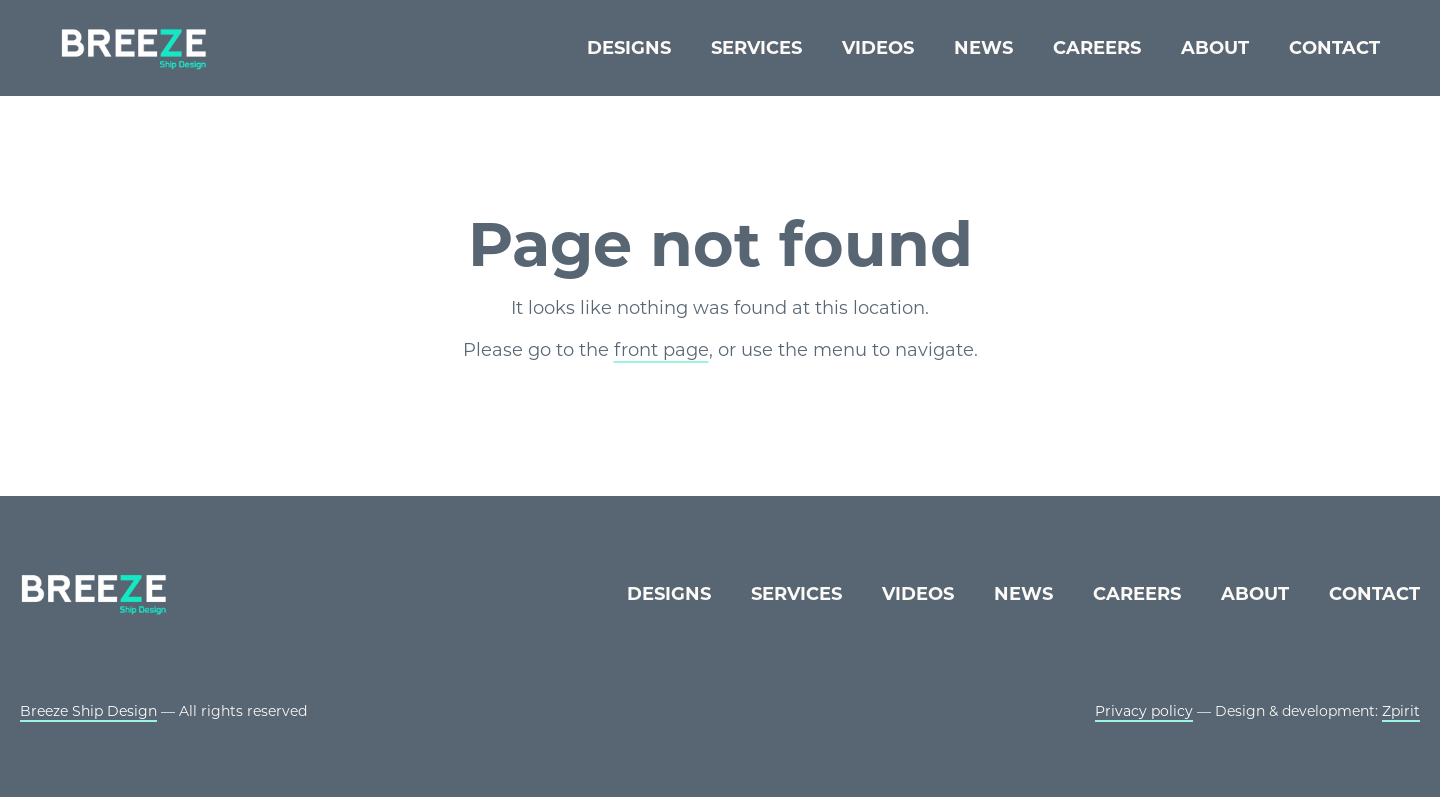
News (983, 48)
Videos (878, 48)
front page (661, 350)
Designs (629, 48)
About (1215, 48)
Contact (1334, 48)
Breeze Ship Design (88, 711)
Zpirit (1401, 711)
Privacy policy (1144, 711)
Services (756, 48)
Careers (1097, 48)
